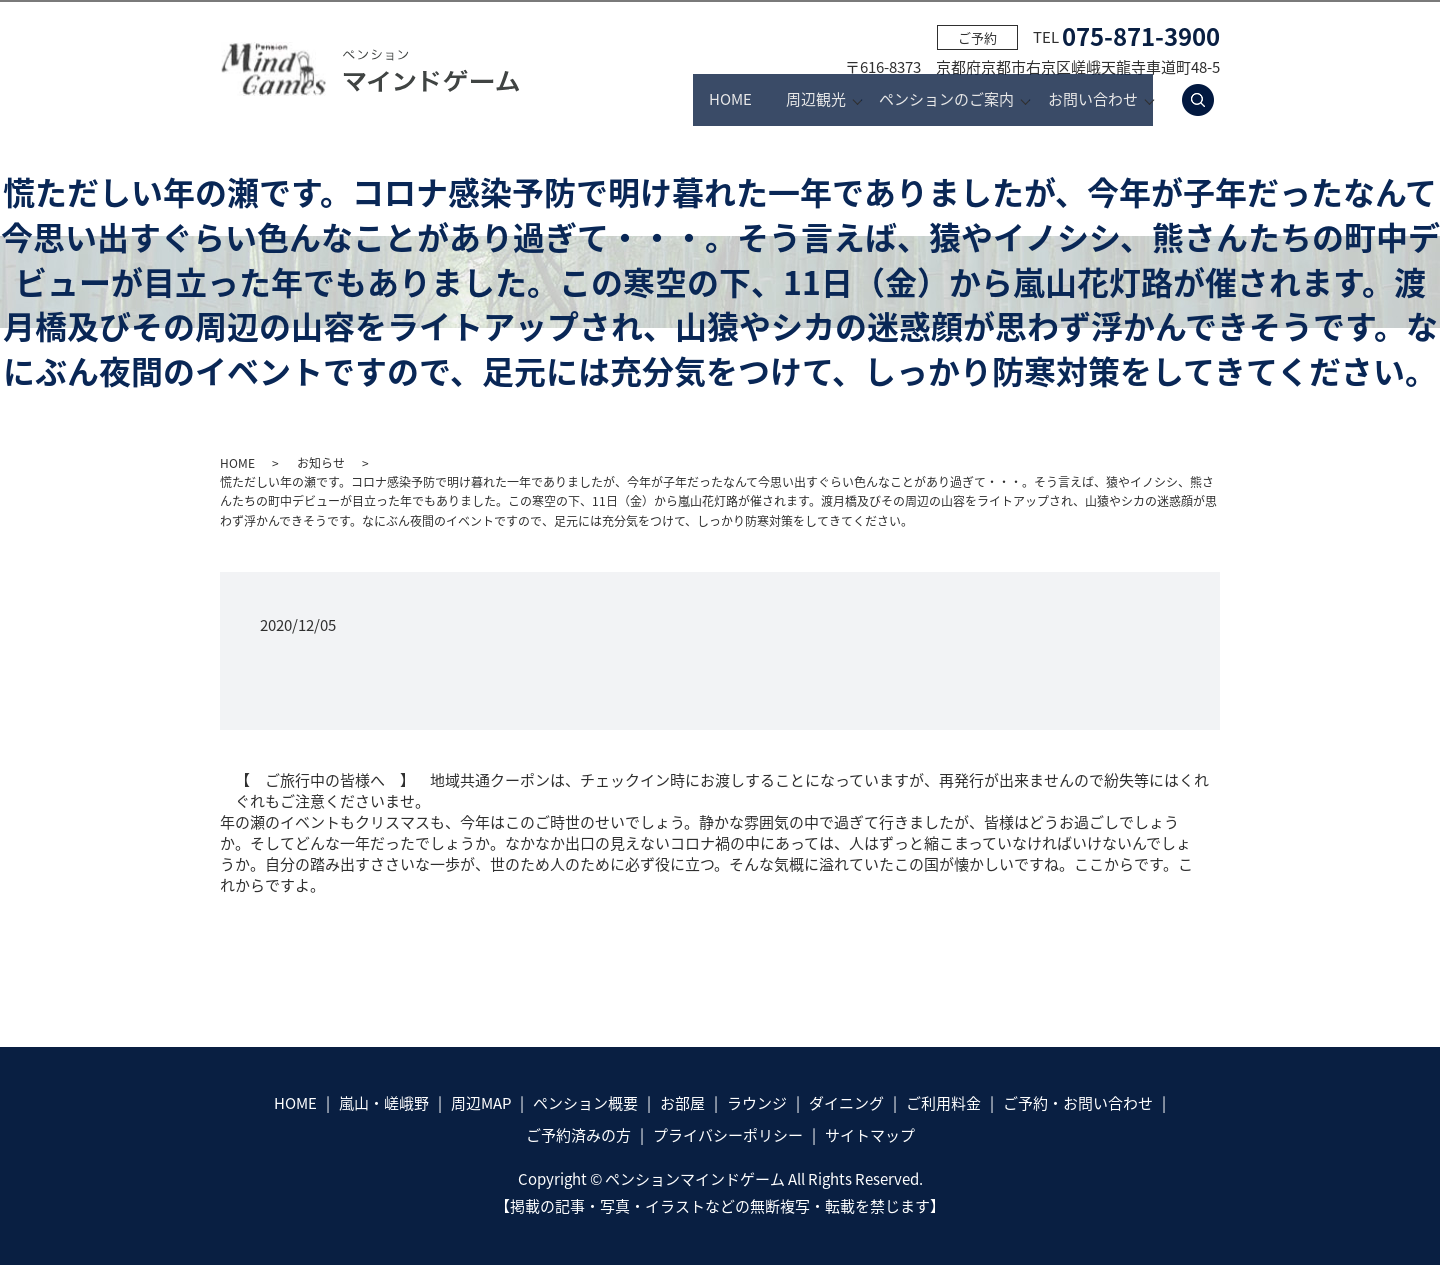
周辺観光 (763, 100)
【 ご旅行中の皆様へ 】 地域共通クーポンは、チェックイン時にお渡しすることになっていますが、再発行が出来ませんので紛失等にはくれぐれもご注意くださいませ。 (722, 791)
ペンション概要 (585, 1103)
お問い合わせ (1093, 100)
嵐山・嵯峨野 (384, 1103)
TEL (1126, 37)
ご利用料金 (943, 1103)
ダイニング (846, 1103)
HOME (643, 100)
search (1209, 100)
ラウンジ (757, 1103)
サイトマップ (870, 1135)
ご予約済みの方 (578, 1135)
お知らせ (321, 463)
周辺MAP (481, 1103)
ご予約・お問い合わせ (1078, 1103)
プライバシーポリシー (728, 1135)
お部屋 (682, 1103)
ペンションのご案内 (920, 100)
